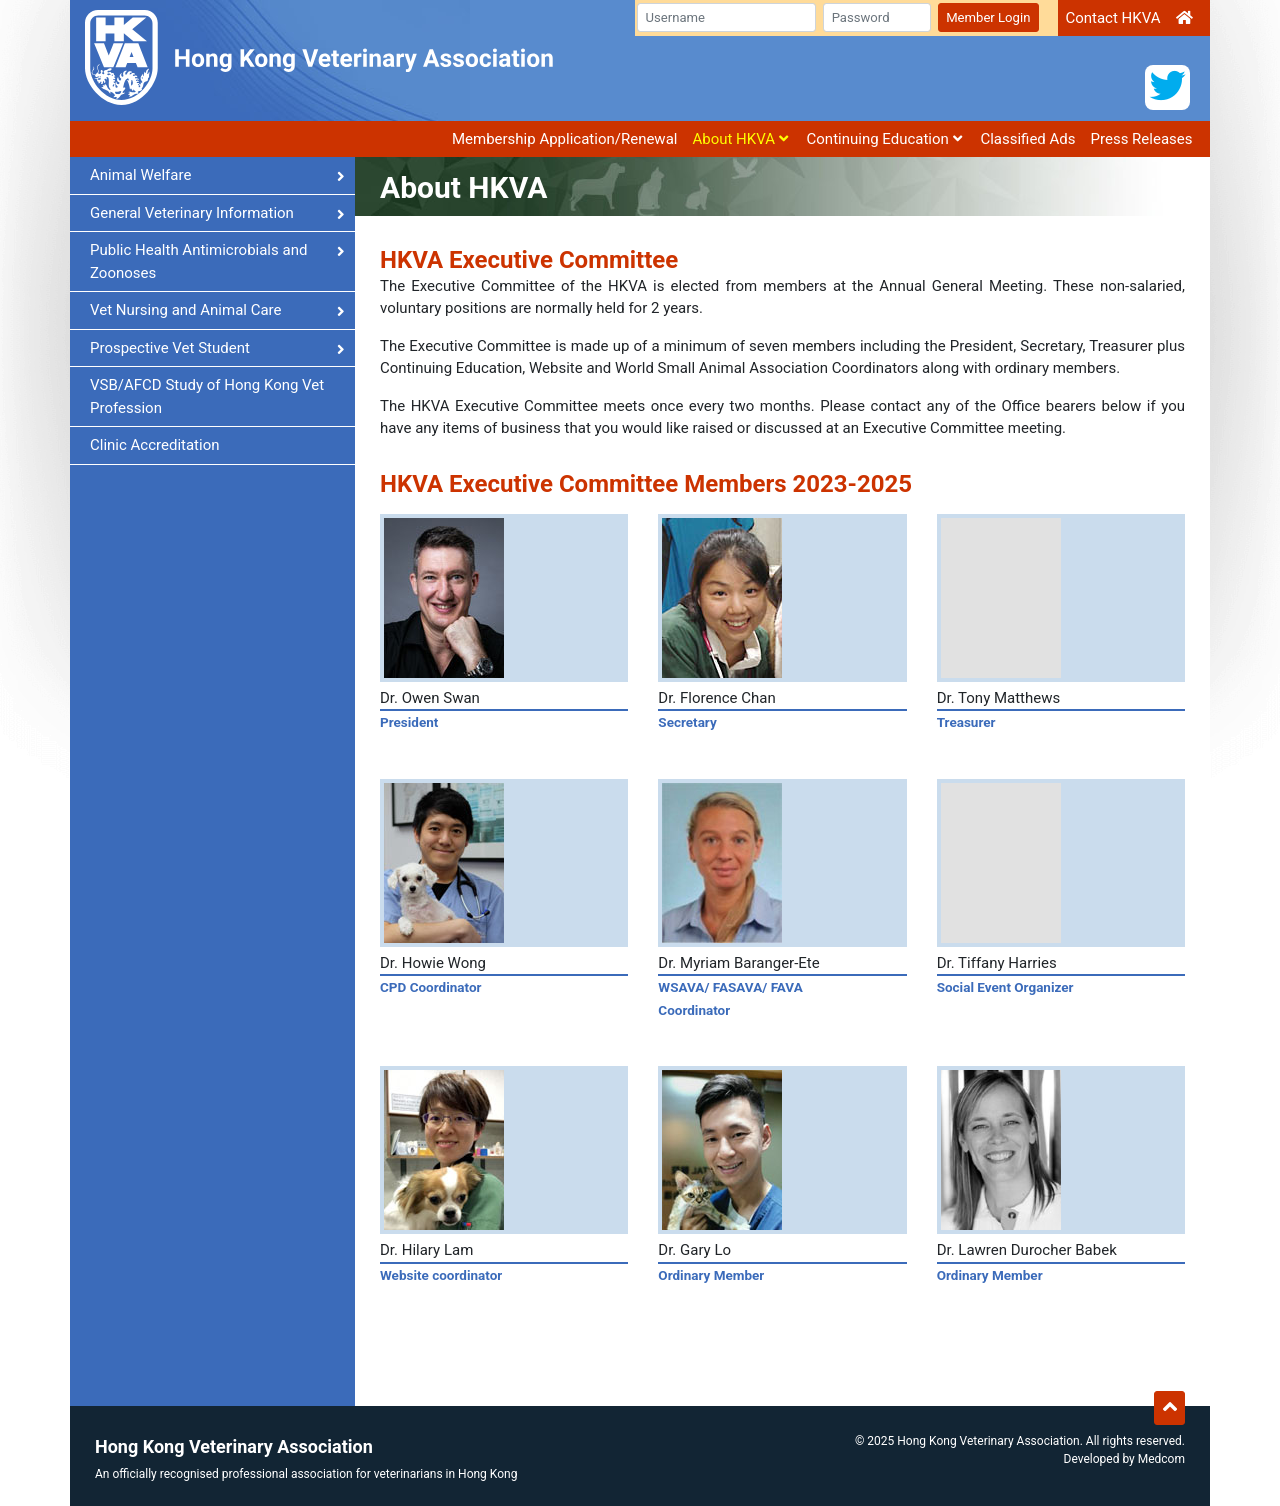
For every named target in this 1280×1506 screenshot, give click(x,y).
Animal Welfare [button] (217, 175)
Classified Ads (1027, 139)
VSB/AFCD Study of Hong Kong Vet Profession (207, 396)
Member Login (988, 17)
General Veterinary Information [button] (217, 213)
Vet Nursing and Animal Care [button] (217, 310)
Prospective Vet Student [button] (217, 348)
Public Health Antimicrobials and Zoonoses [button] (217, 261)
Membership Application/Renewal (565, 139)
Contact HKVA (1112, 18)
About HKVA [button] (739, 139)
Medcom (1161, 1459)
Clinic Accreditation (155, 445)
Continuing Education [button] (884, 139)
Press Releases (1142, 139)
